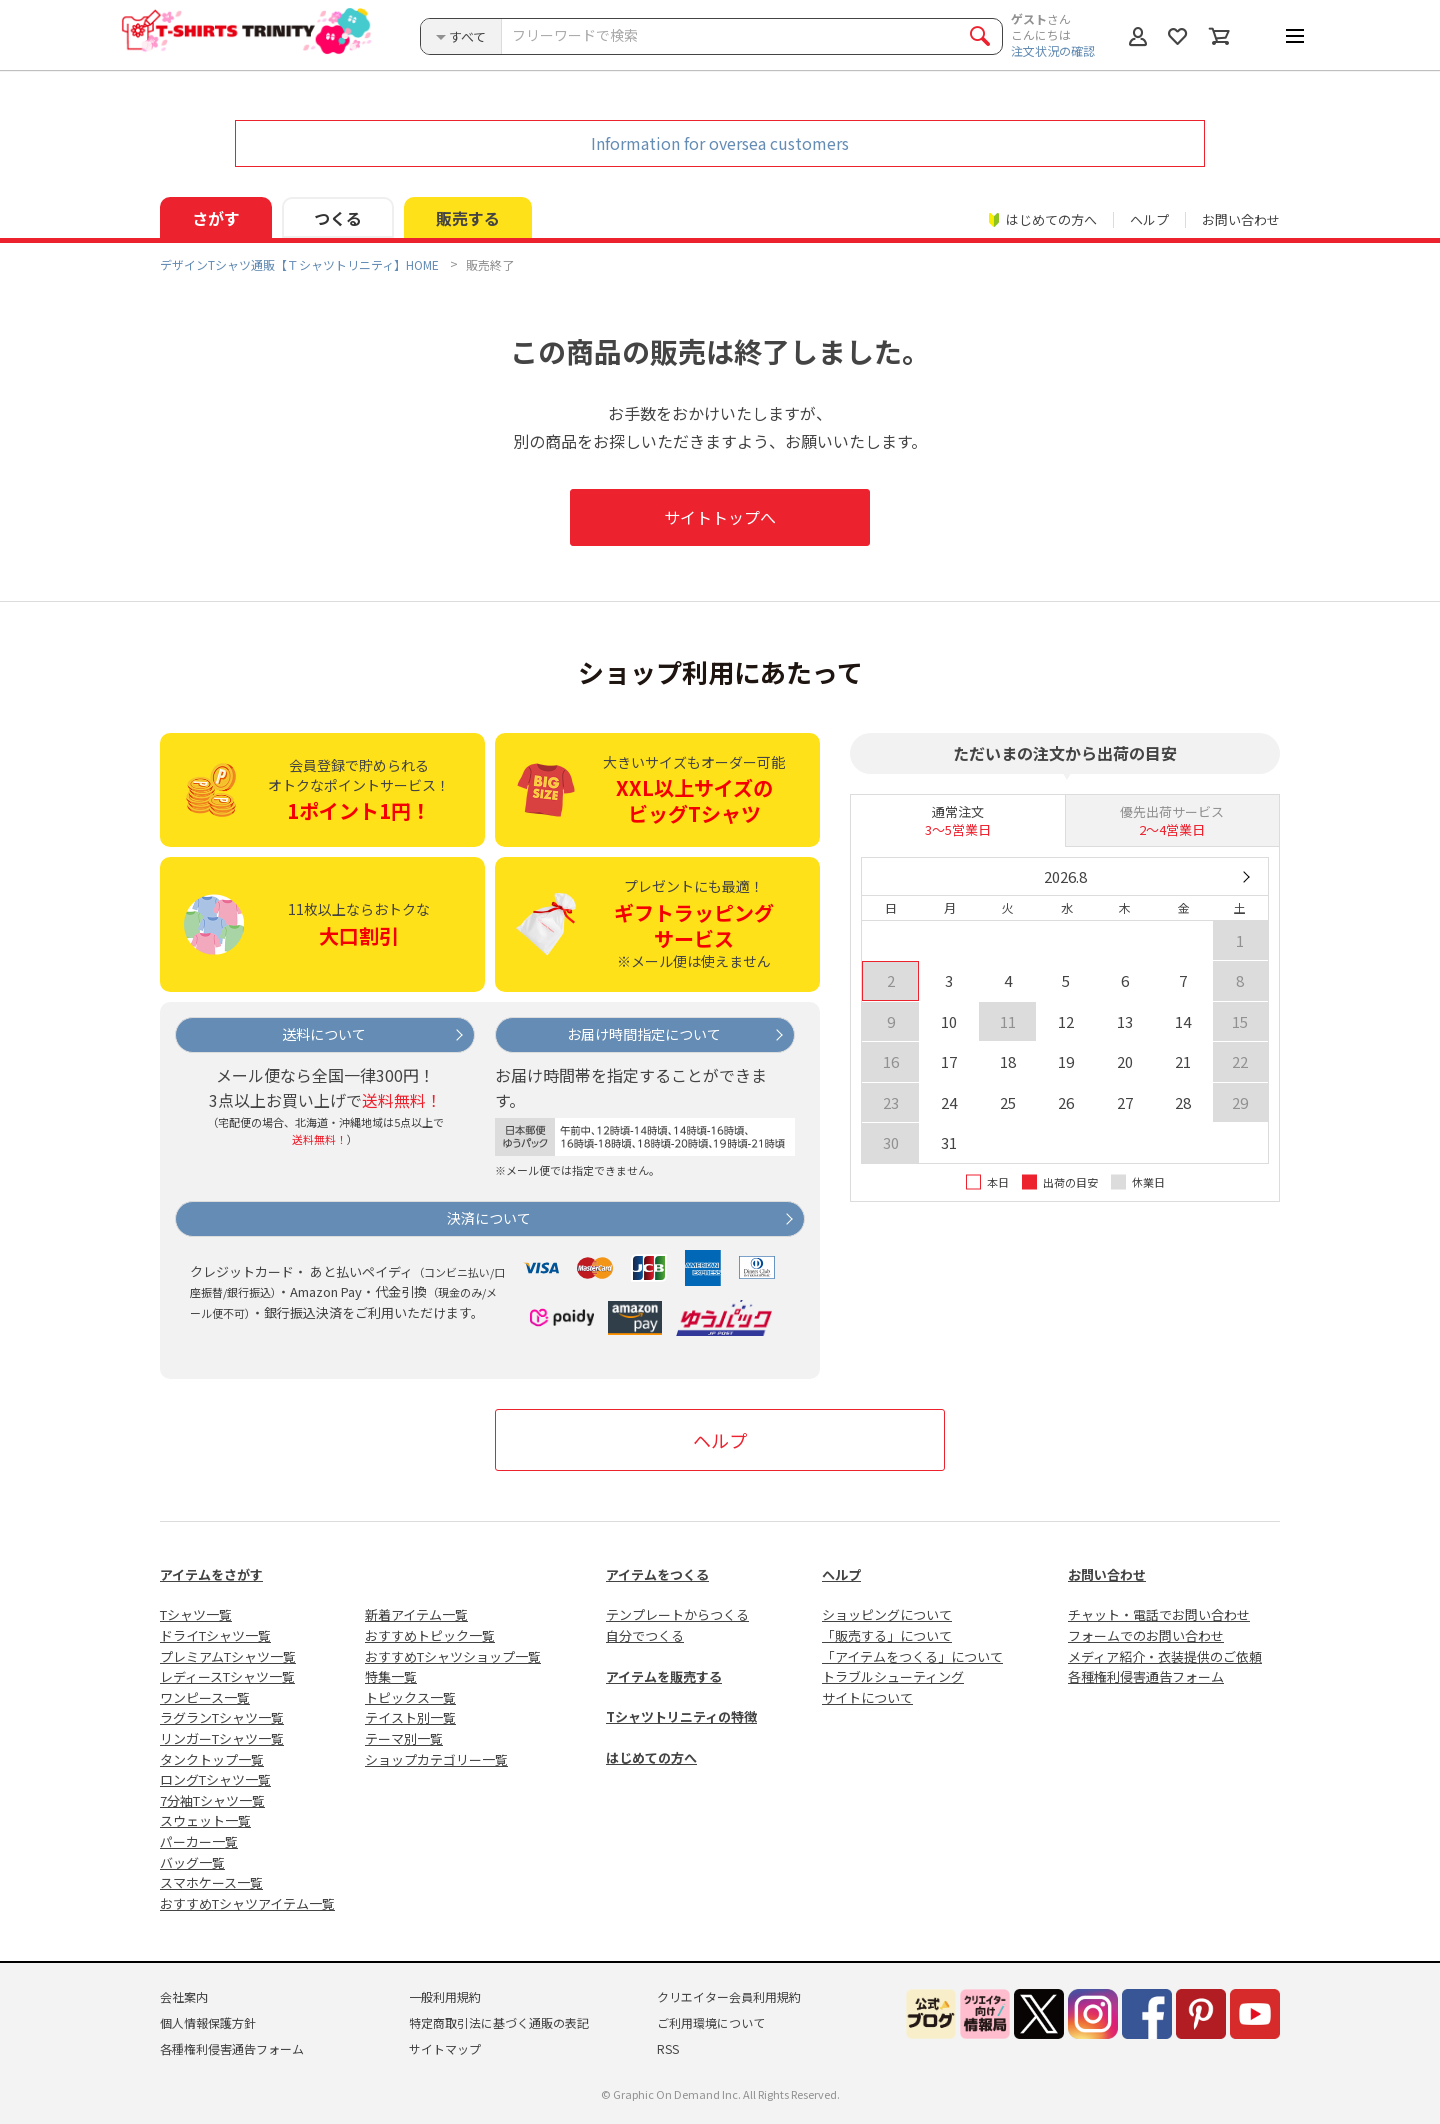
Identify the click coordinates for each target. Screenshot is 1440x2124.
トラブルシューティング (893, 1676)
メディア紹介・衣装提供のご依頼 (1165, 1656)
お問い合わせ (1241, 219)
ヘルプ (1149, 219)
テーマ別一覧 (404, 1738)
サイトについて (867, 1697)
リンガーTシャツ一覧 (222, 1738)
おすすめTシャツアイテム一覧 (247, 1903)
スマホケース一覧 (211, 1882)
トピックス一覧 (410, 1697)
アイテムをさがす (211, 1574)
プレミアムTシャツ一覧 (228, 1656)
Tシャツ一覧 (196, 1614)
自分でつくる (645, 1635)
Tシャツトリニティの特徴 (681, 1716)
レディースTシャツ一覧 (227, 1676)
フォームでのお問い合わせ (1146, 1635)
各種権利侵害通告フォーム (1146, 1676)
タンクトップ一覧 (212, 1759)
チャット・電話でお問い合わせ (1159, 1614)
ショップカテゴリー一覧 (436, 1759)
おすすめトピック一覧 (430, 1635)
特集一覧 (391, 1676)
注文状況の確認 (1053, 50)
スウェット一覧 (205, 1820)
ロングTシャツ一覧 (215, 1779)
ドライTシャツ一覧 (215, 1635)
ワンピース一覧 (205, 1697)
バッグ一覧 (192, 1862)
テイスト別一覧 (410, 1717)
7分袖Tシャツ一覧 (212, 1800)
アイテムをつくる (657, 1574)
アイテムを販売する (664, 1676)
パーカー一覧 (199, 1841)
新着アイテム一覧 (416, 1614)
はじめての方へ (651, 1757)
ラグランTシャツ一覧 (222, 1717)
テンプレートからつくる (677, 1614)
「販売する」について (887, 1635)
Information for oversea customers (720, 143)
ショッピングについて (887, 1614)
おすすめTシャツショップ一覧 (453, 1656)
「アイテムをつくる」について (912, 1656)
